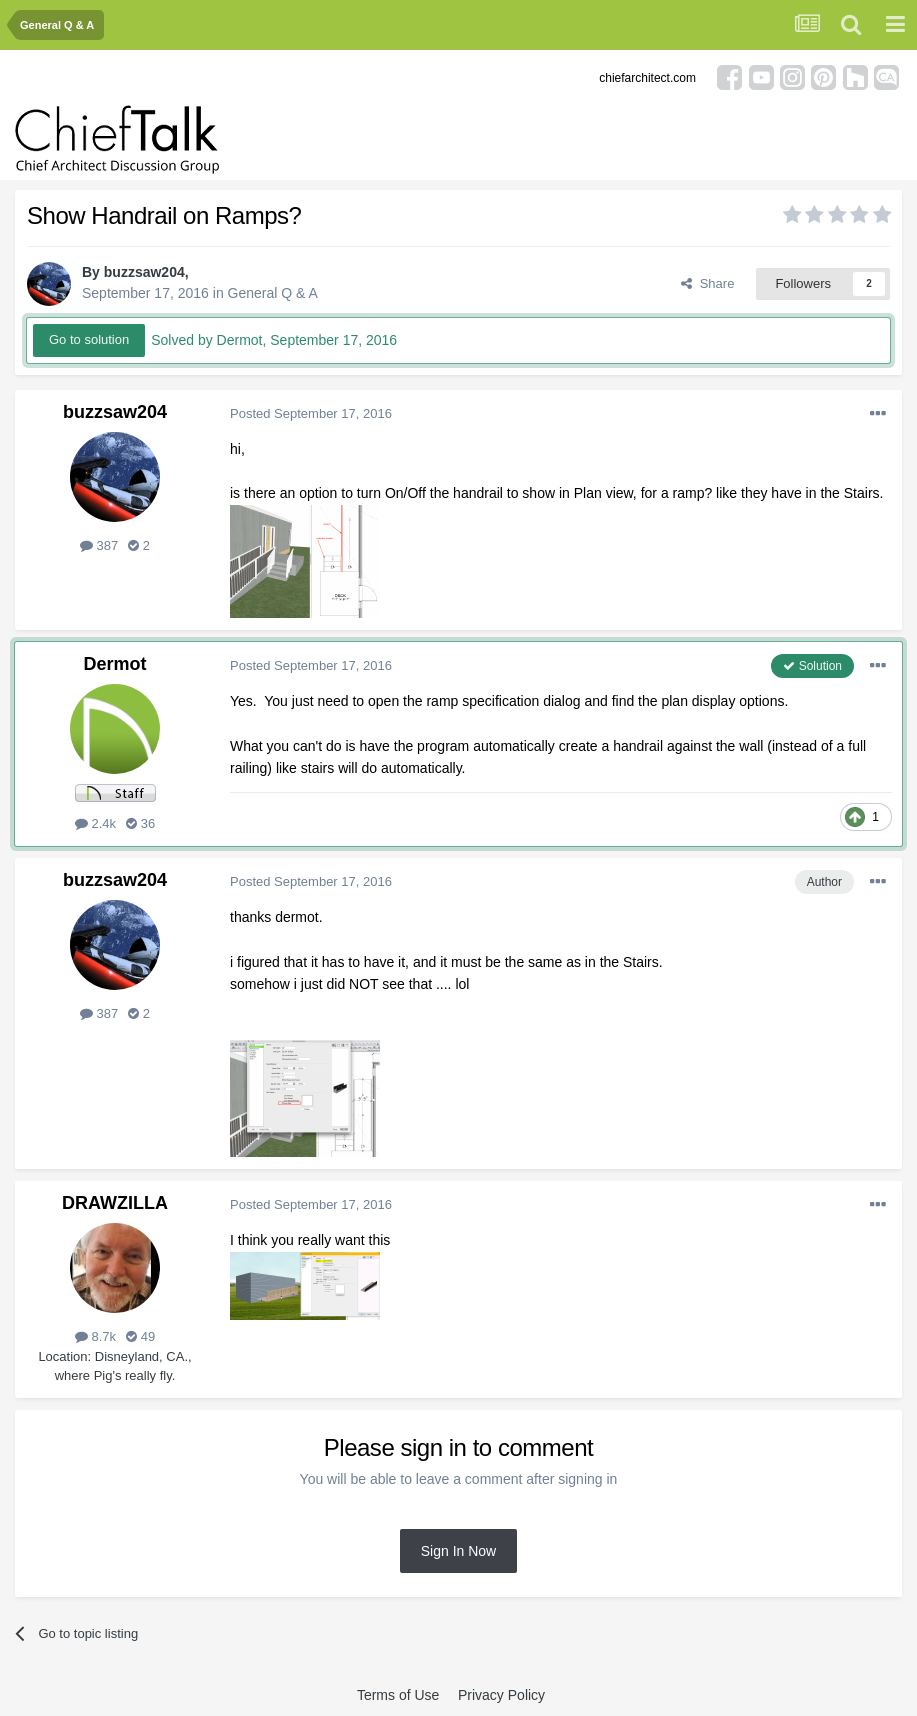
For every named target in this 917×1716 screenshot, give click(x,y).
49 (140, 1336)
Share (707, 283)
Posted (311, 413)
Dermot (114, 664)
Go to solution (89, 339)
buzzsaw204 (144, 272)
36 (140, 823)
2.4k (95, 823)
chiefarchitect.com (647, 78)
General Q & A (273, 293)
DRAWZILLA (115, 1203)
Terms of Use (398, 1695)
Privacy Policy (501, 1695)
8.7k (95, 1336)
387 (99, 545)
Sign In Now (458, 1551)
